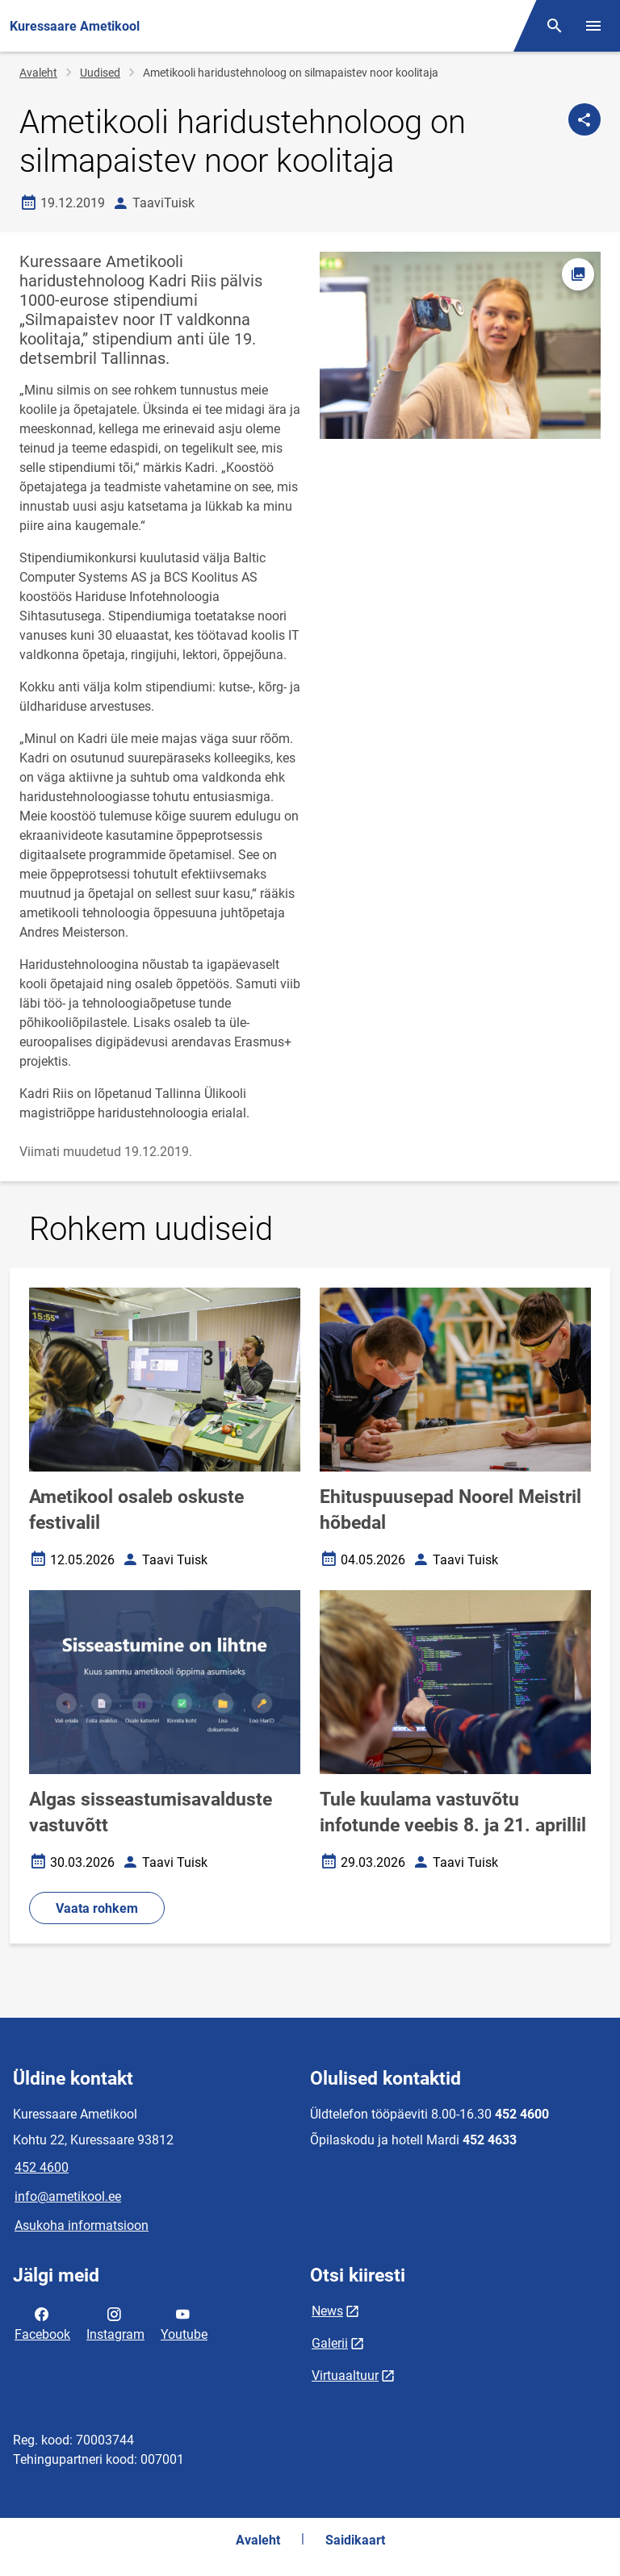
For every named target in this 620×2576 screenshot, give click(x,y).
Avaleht (38, 72)
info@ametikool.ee (68, 2196)
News (327, 2311)
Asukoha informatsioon (82, 2225)
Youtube (184, 2322)
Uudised (100, 72)
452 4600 (42, 2167)
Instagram (115, 2322)
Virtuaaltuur (345, 2375)
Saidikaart (355, 2540)
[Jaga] (584, 119)
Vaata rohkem (97, 1908)
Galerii (330, 2343)
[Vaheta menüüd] (593, 25)
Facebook (42, 2322)
